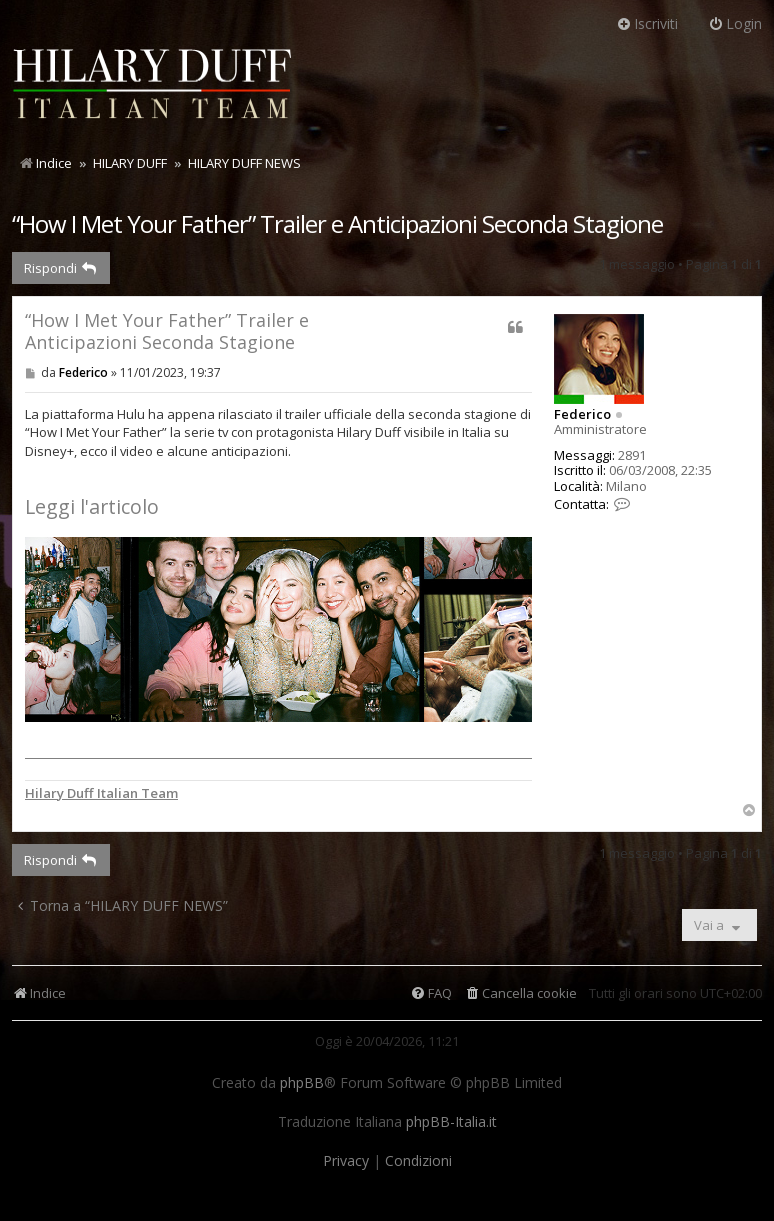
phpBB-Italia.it (451, 1122)
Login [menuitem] (735, 23)
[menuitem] (520, 993)
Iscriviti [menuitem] (647, 23)
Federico (582, 414)
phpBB (302, 1083)
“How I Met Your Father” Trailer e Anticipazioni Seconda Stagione (337, 223)
